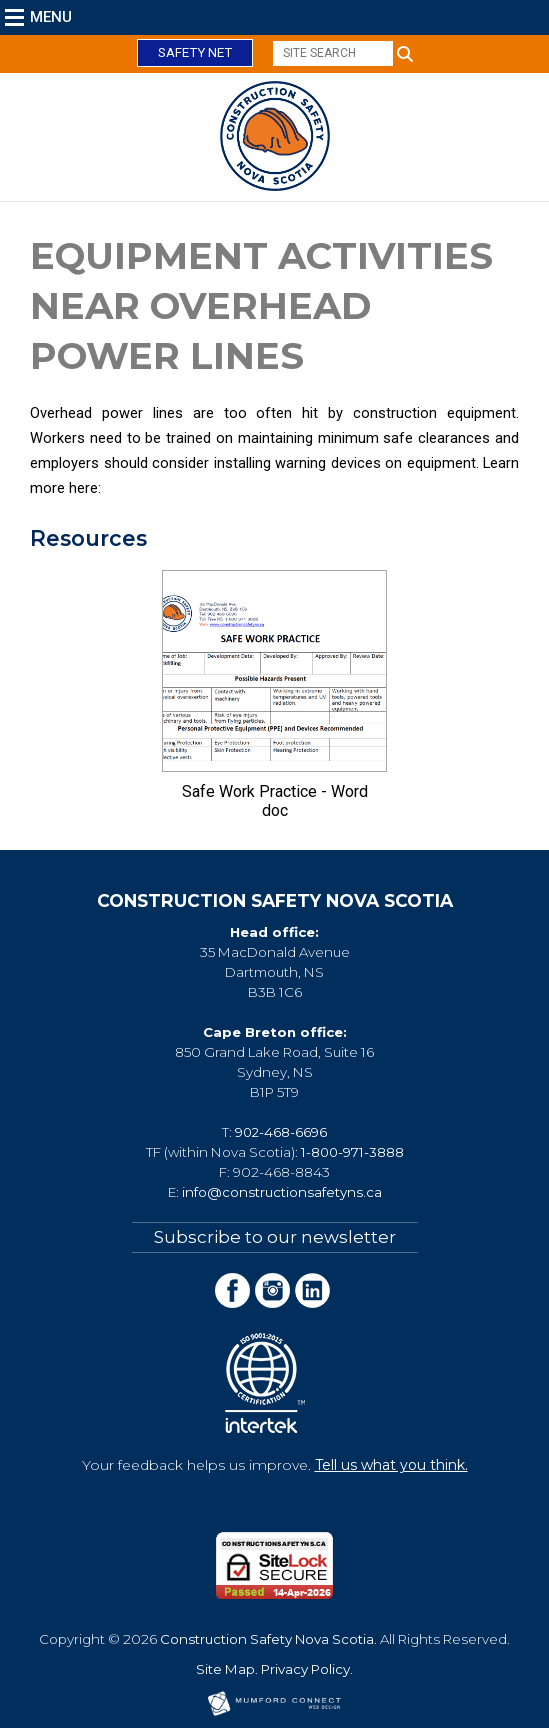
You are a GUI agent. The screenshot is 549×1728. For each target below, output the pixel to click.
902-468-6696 (281, 1132)
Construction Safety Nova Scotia (267, 1639)
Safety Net (195, 52)
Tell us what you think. (391, 1465)
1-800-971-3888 (352, 1152)
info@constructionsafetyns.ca (282, 1192)
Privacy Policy (305, 1669)
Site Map (225, 1669)
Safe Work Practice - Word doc (275, 801)
